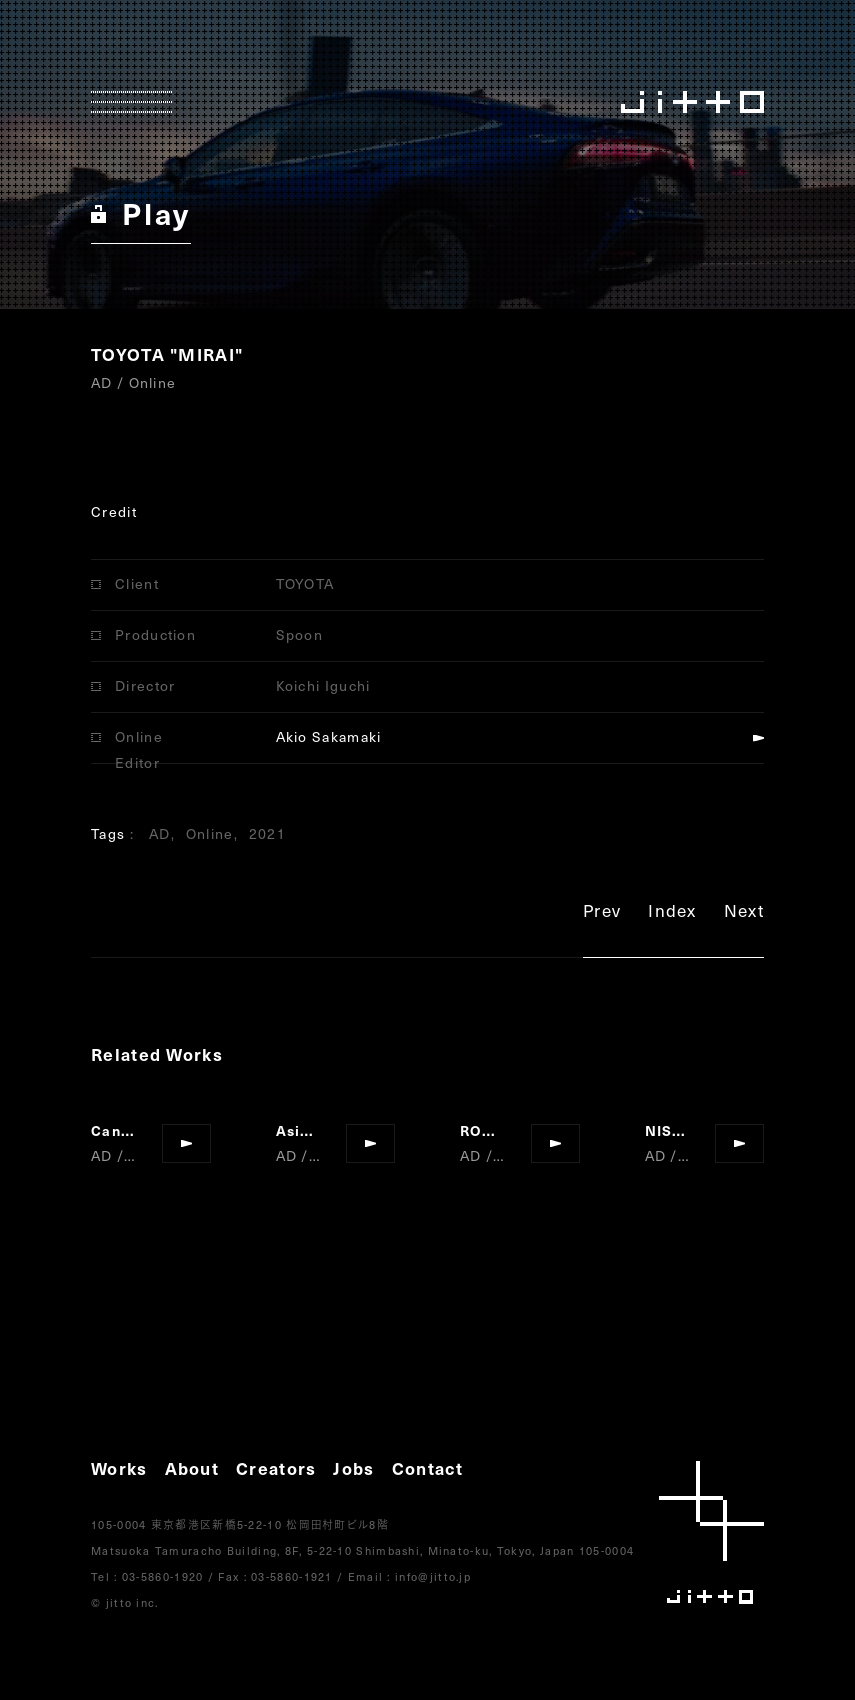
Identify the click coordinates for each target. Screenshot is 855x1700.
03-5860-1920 (163, 1576)
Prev (602, 913)
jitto (711, 1532)
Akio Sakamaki (329, 736)
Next (744, 913)
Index (672, 913)
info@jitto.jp (433, 1576)
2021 (267, 833)
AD (160, 833)
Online (210, 833)
